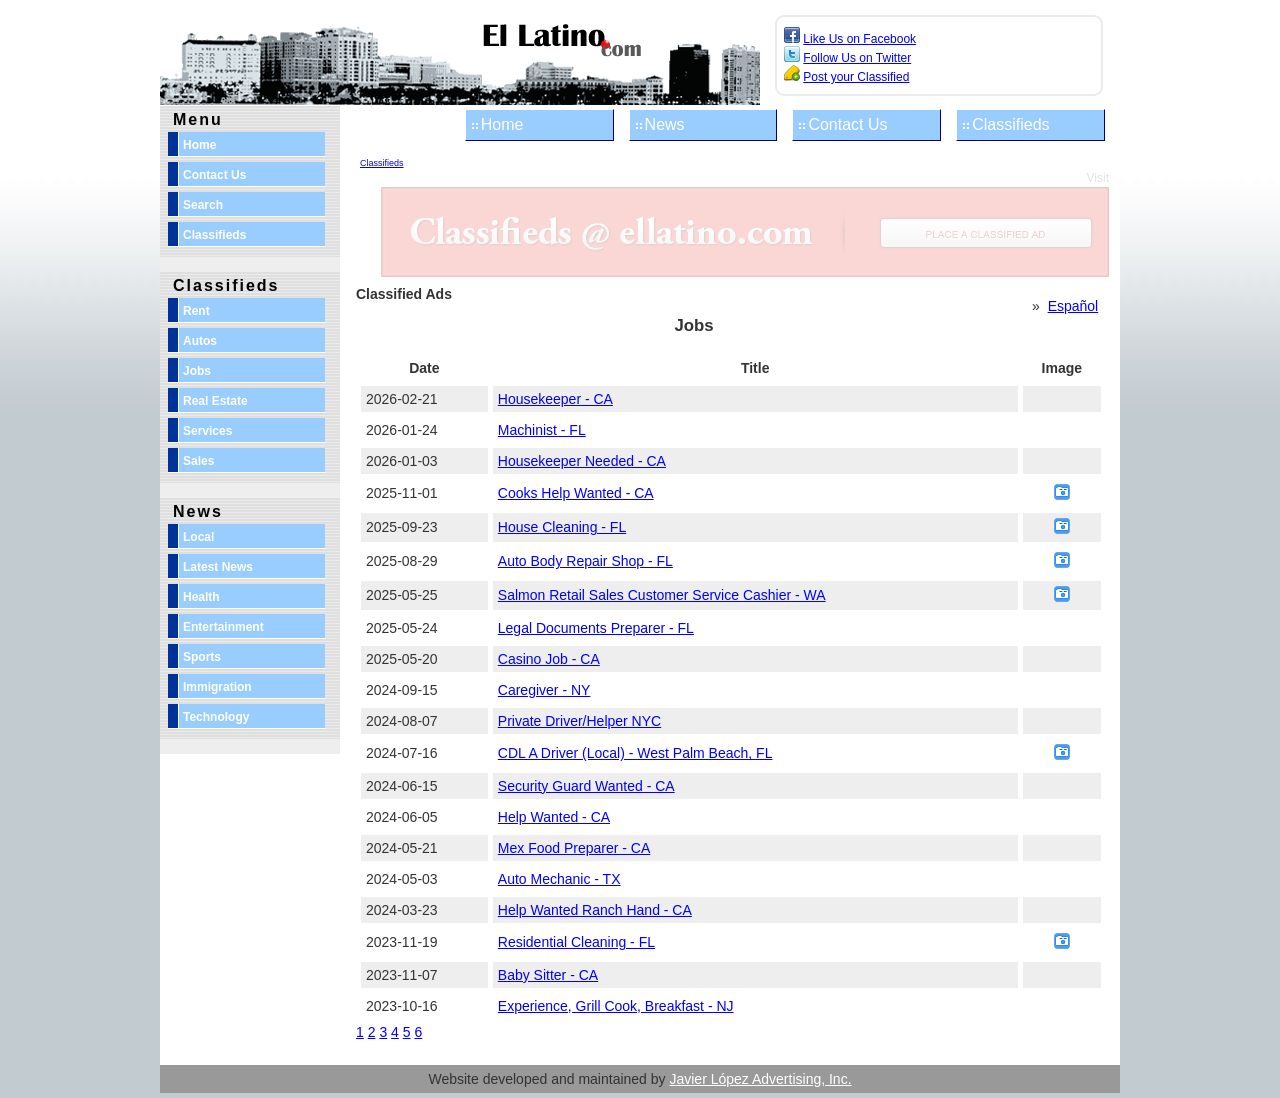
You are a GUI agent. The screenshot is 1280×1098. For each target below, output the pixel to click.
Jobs (197, 371)
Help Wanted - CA (554, 817)
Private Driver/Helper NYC (579, 721)
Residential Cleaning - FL (576, 942)
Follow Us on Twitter (857, 58)
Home (502, 124)
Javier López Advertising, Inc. (760, 1079)
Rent (196, 311)
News (665, 124)
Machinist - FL (542, 430)
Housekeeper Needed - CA (582, 461)
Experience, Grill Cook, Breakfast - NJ (616, 1006)
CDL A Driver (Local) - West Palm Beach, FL (635, 753)
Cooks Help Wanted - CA (576, 493)
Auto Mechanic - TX (559, 879)
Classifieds (1010, 124)
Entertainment (223, 627)
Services (207, 431)
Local (198, 537)
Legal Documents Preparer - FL (596, 628)
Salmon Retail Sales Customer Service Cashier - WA (662, 595)
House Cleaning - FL (562, 527)
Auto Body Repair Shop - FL (585, 561)
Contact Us (847, 124)
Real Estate (215, 401)
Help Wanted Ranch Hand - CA (595, 910)
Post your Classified (856, 77)
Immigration (217, 687)
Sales (198, 461)
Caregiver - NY (544, 690)
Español (1073, 306)
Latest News (218, 567)
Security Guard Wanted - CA (586, 786)
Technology (216, 717)
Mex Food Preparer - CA (574, 848)
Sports (202, 657)
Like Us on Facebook (859, 39)
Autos (200, 341)
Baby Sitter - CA (548, 975)
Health (201, 597)
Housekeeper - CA (555, 399)
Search (203, 205)
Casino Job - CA (549, 659)
